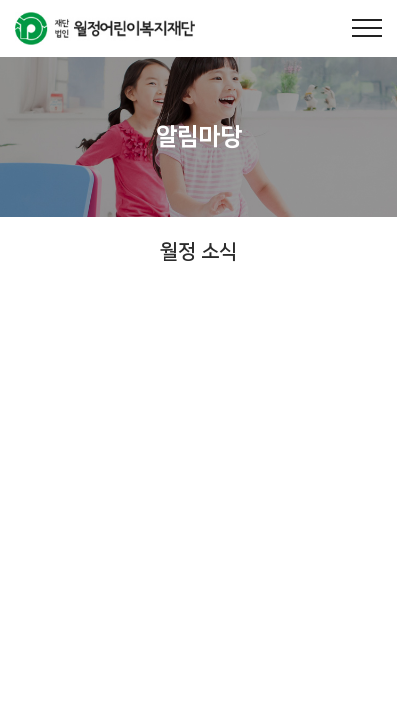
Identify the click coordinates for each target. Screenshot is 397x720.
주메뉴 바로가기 (0, 0)
